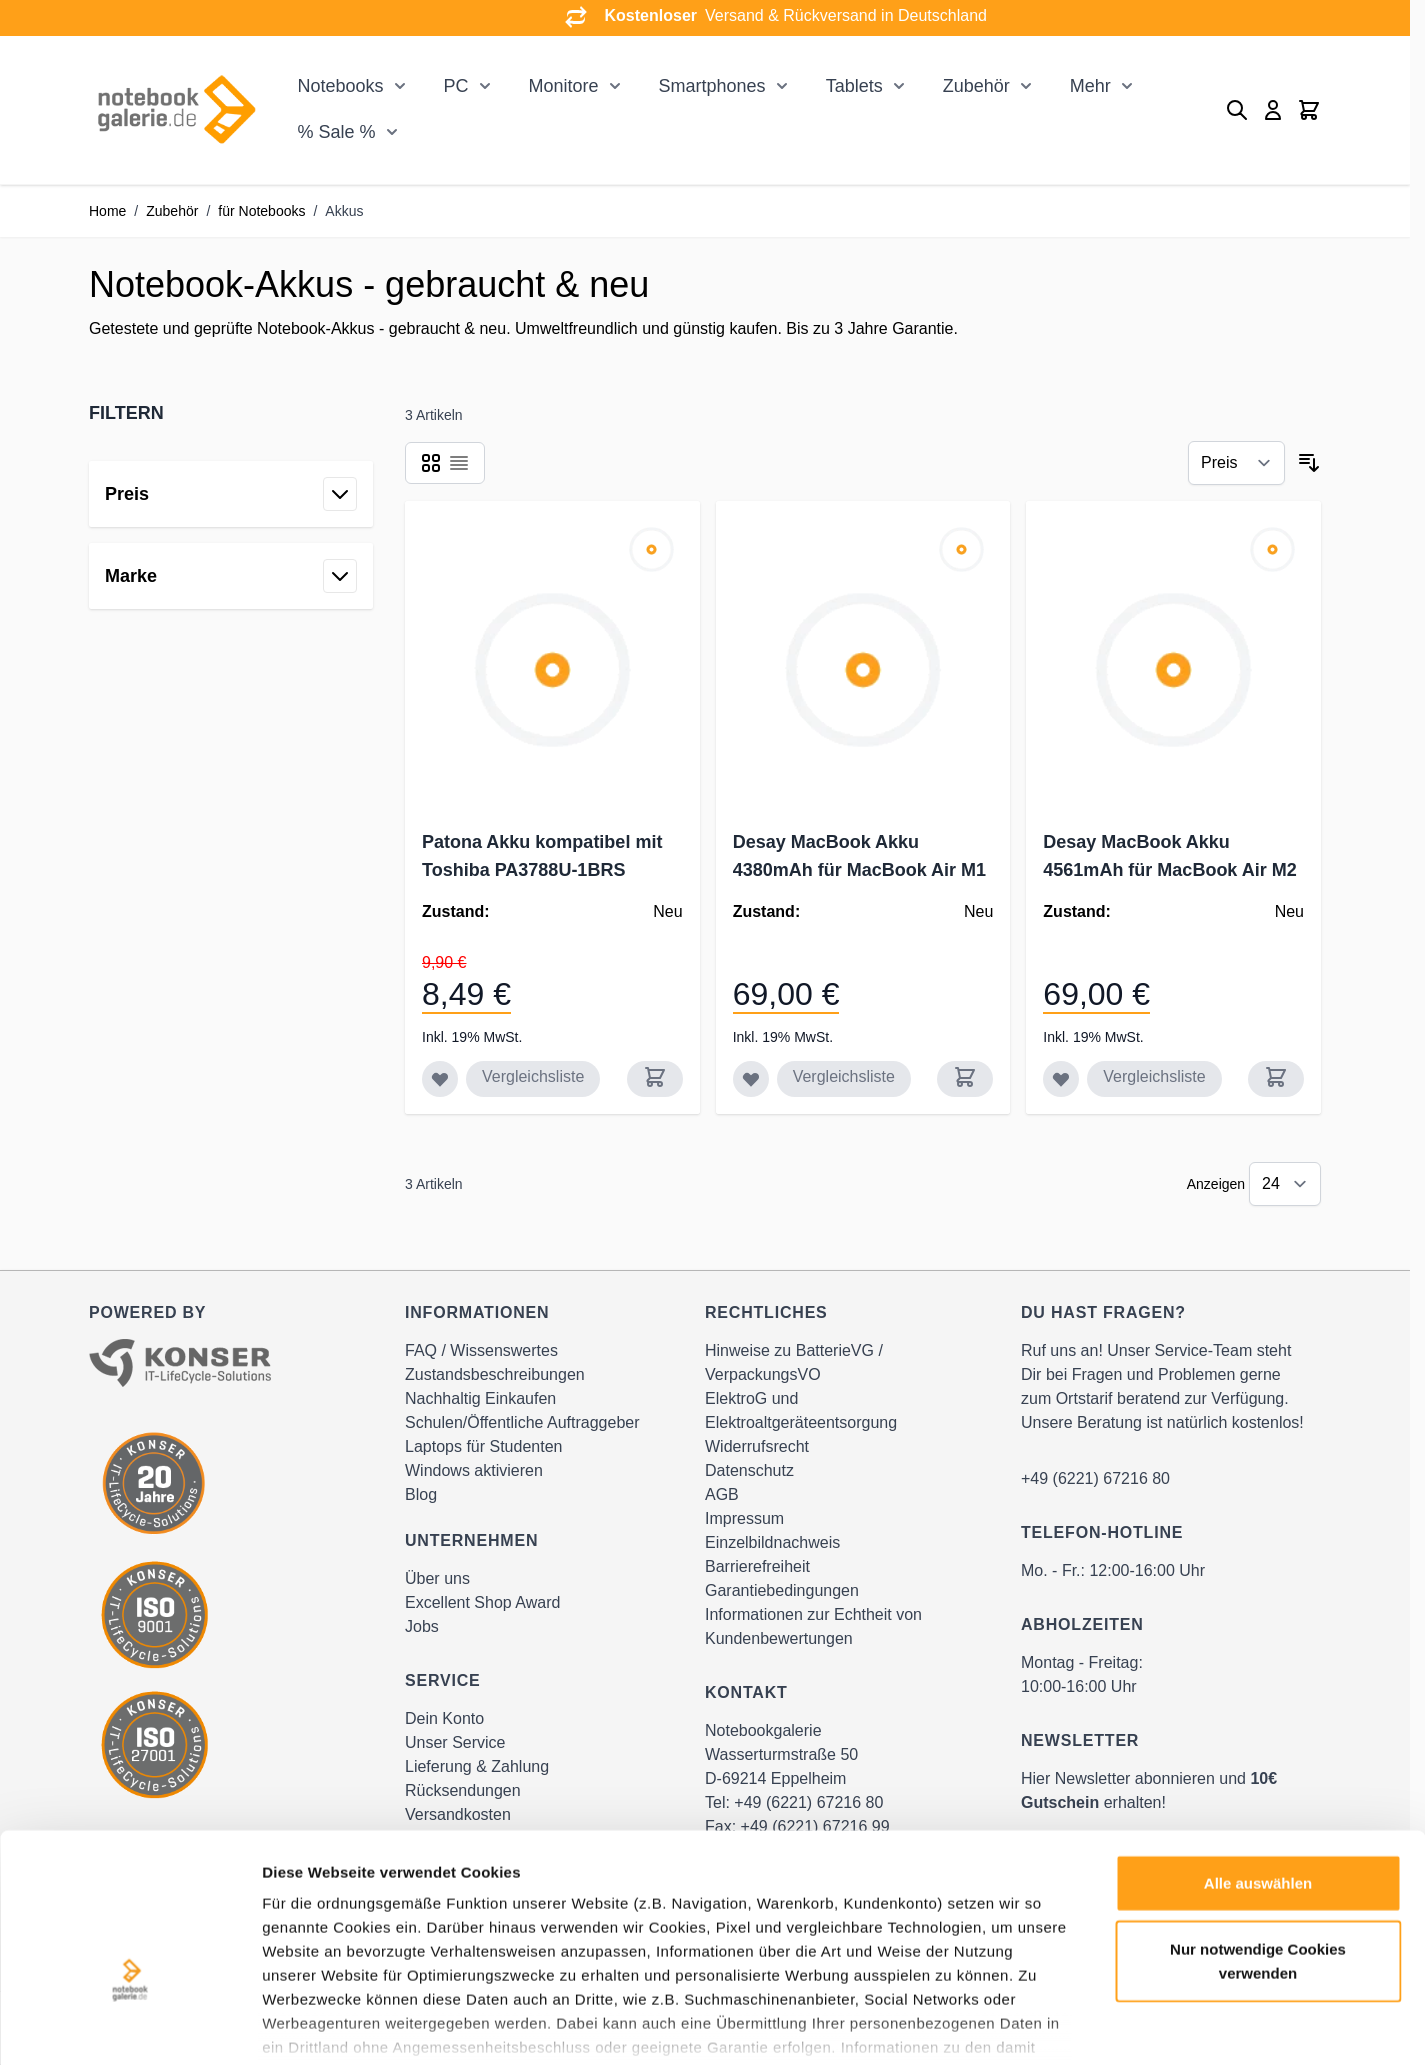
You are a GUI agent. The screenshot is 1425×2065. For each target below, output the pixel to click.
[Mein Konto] (1273, 110)
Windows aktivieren (474, 1470)
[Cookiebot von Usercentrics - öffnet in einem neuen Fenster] (129, 2026)
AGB (722, 1494)
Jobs (422, 1626)
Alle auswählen (1258, 1759)
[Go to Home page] (176, 109)
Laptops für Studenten (483, 1446)
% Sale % (336, 132)
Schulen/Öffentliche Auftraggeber (522, 1422)
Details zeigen (1063, 2025)
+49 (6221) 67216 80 (1095, 1478)
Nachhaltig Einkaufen (480, 1398)
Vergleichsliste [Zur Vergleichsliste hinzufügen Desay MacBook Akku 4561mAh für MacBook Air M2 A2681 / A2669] (1154, 1076)
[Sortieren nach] (1236, 463)
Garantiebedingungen (782, 1590)
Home (107, 211)
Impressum (744, 1518)
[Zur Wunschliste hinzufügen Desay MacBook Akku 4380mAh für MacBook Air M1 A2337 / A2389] (751, 1079)
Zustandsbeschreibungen (495, 1374)
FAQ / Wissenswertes (481, 1350)
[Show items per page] (1285, 1184)
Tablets (854, 86)
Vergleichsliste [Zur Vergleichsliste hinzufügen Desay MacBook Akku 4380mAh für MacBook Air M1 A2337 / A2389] (844, 1076)
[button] (231, 413)
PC (456, 86)
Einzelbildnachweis (772, 1542)
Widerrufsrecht (757, 1446)
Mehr (1090, 86)
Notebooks (340, 86)
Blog (421, 1494)
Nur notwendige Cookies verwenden (1258, 1836)
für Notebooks (261, 211)
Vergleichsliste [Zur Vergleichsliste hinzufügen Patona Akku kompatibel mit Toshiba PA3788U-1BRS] (533, 1076)
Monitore (564, 86)
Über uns (437, 1578)
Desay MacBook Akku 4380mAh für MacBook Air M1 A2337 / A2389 (859, 870)
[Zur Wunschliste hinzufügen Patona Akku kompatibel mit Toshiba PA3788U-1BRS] (440, 1079)
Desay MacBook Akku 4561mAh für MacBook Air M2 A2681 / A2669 (1169, 870)
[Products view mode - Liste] (459, 463)
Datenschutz (749, 1470)
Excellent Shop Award (482, 1602)
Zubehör (976, 86)
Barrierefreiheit (757, 1566)
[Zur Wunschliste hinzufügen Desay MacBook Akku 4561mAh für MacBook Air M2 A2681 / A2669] (1061, 1079)
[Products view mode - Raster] (431, 463)
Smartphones (712, 86)
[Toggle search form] (1237, 110)
